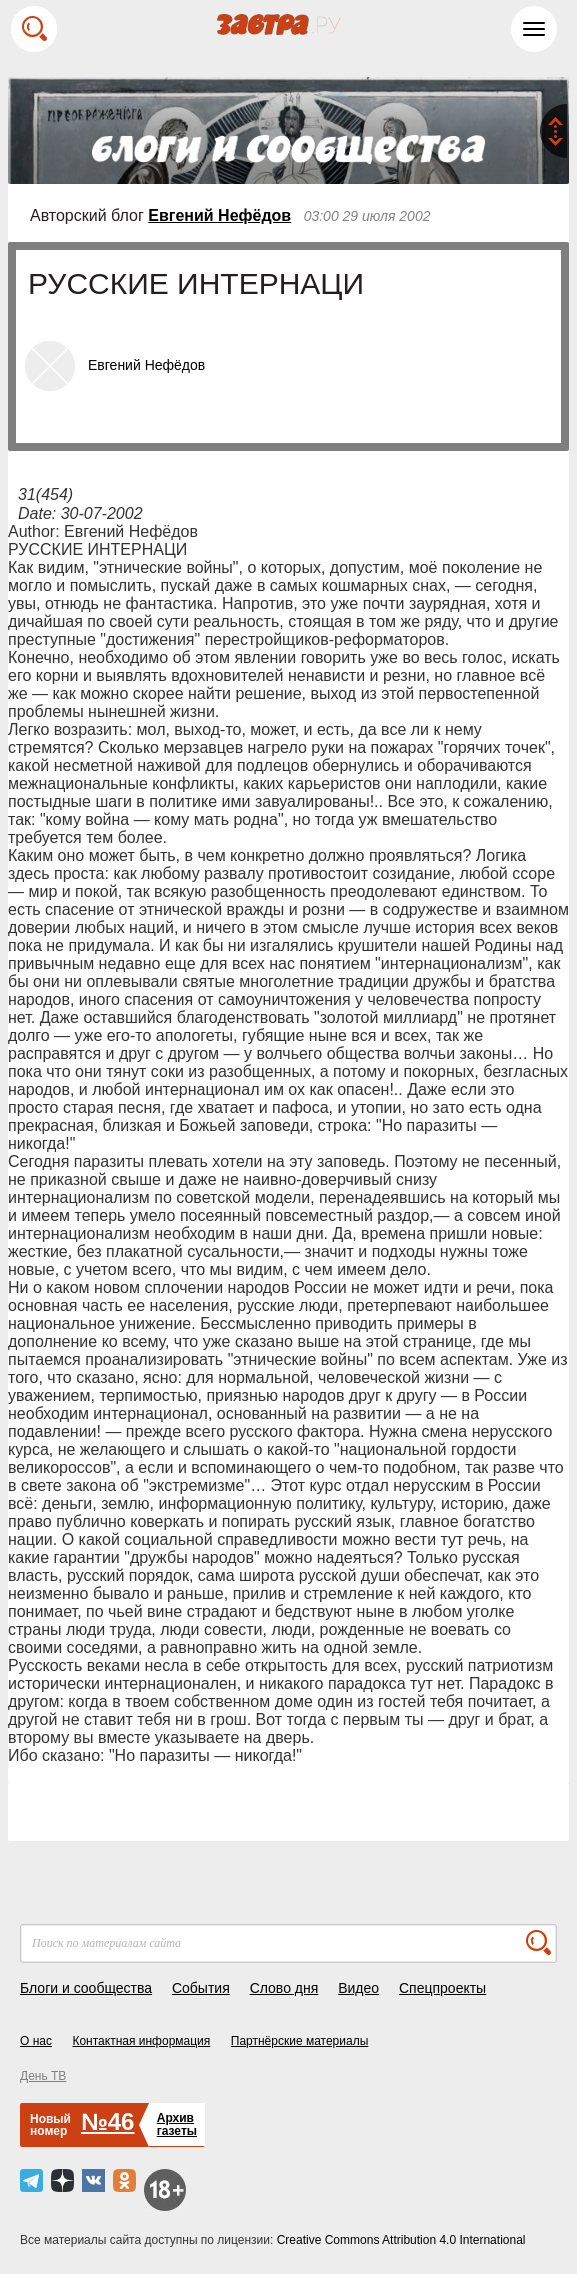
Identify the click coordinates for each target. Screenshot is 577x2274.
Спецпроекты (442, 1988)
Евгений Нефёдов (219, 215)
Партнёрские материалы (300, 2041)
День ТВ (43, 2076)
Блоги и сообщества (86, 1988)
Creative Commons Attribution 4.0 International (401, 2240)
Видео (358, 1988)
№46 (107, 2121)
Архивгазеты (177, 2124)
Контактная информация (141, 2041)
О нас (36, 2041)
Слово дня (284, 1988)
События (201, 1988)
